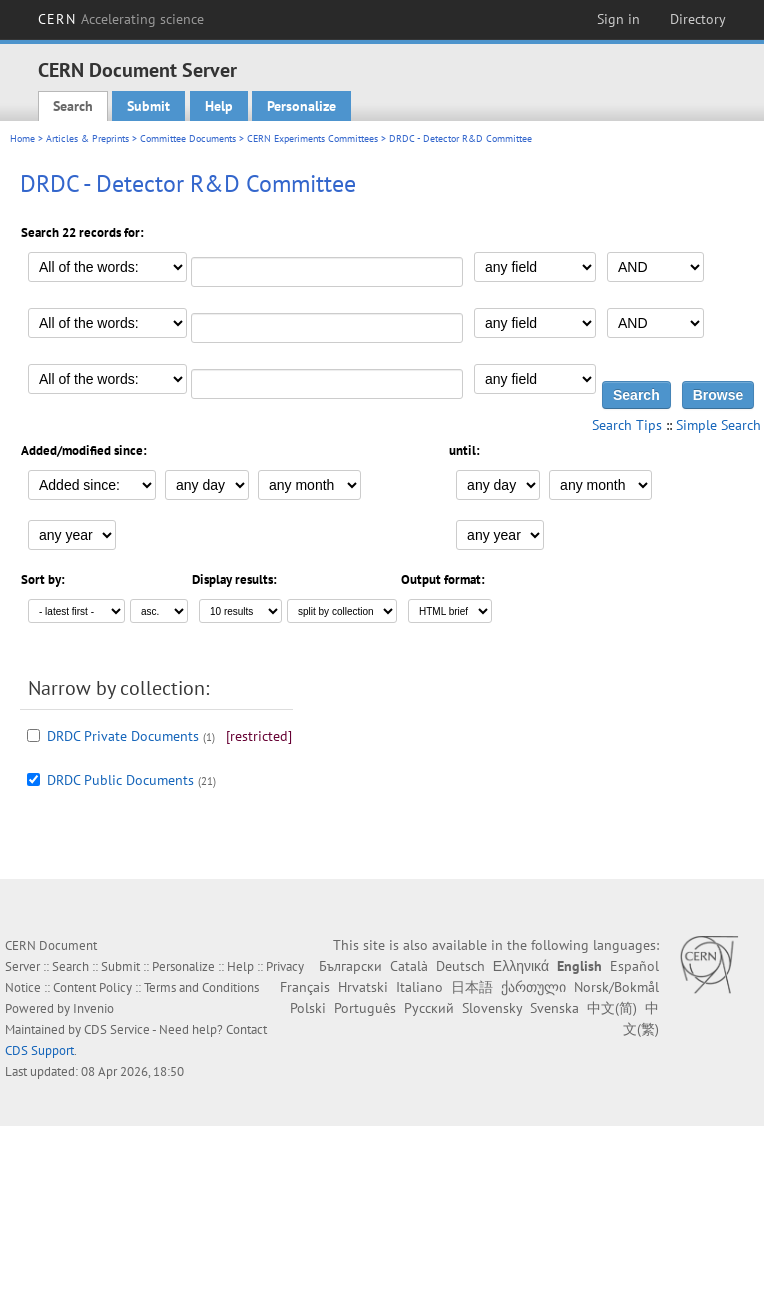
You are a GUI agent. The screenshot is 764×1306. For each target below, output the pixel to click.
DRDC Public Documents (120, 780)
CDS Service (117, 1029)
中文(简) (612, 1008)
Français (305, 987)
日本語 (472, 987)
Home (22, 138)
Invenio (93, 1008)
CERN (121, 19)
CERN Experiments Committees (312, 138)
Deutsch (460, 966)
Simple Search (718, 425)
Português (365, 1008)
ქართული (533, 987)
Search (73, 106)
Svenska (554, 1008)
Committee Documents (188, 138)
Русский (429, 1008)
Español (634, 966)
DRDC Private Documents (123, 736)
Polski (308, 1008)
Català (409, 966)
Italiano (419, 987)
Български (350, 966)
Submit (148, 106)
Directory (698, 19)
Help (219, 106)
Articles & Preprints (87, 138)
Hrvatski (363, 987)
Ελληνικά (521, 966)
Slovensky (492, 1008)
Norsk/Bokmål (616, 987)
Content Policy (92, 987)
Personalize (301, 106)
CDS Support (39, 1050)
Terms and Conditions (201, 987)
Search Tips (627, 425)
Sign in (618, 19)
